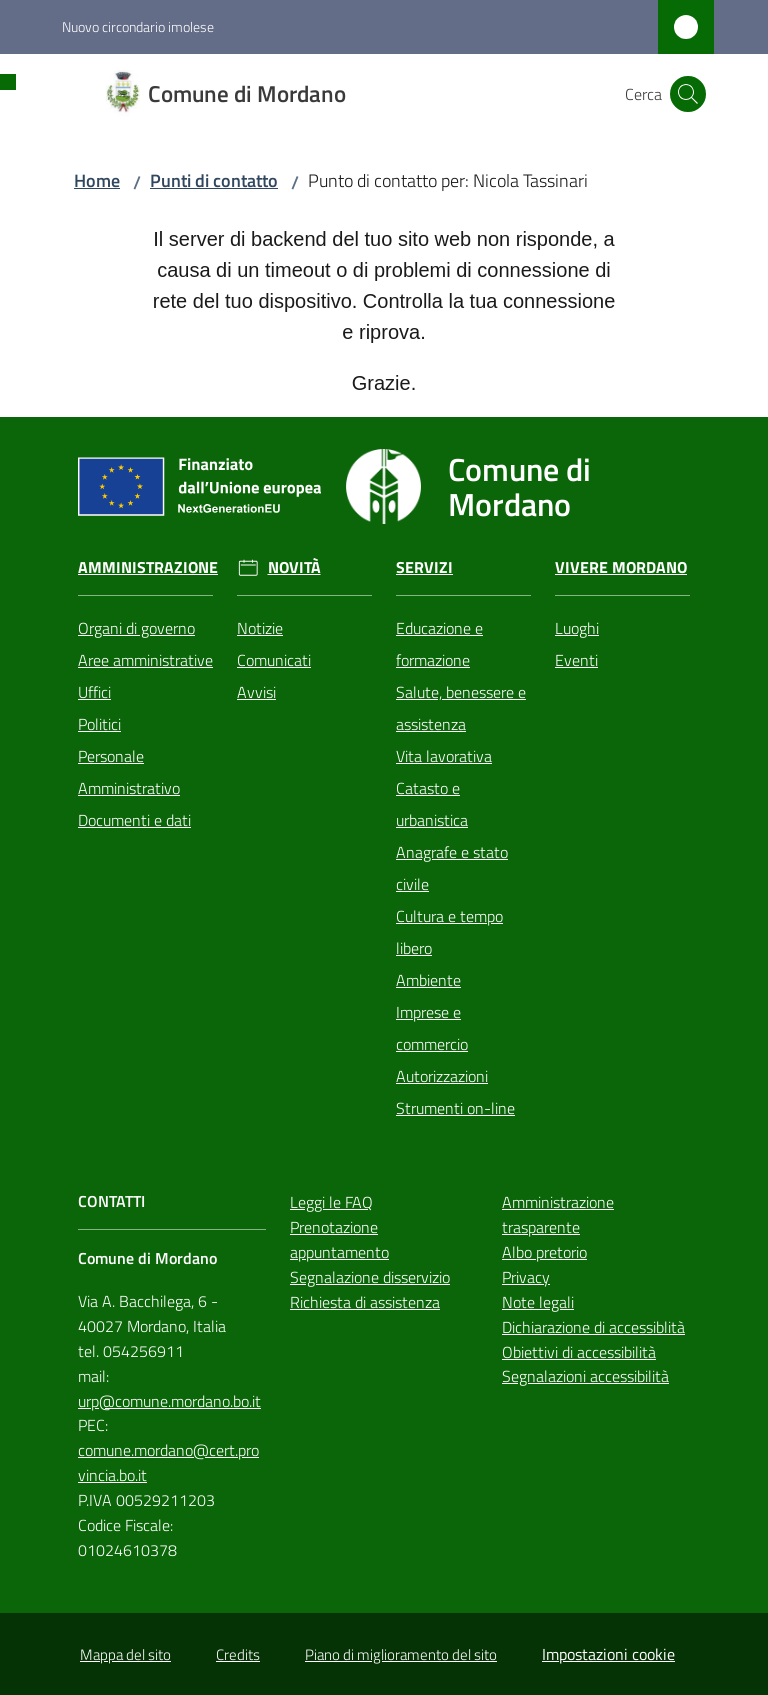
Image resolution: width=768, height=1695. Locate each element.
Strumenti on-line (455, 1108)
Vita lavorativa (444, 756)
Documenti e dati (134, 820)
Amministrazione (148, 567)
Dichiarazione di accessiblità (593, 1327)
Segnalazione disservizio (370, 1277)
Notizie (260, 628)
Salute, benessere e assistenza (461, 708)
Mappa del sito (125, 1654)
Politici (99, 724)
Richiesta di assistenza (365, 1302)
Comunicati (274, 660)
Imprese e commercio (432, 1028)
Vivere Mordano (621, 567)
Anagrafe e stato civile (452, 868)
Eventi (576, 660)
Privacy (526, 1277)
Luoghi (577, 628)
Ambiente (428, 980)
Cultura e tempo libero (449, 932)
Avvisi (256, 692)
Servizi (424, 567)
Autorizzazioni (442, 1076)
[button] (688, 94)
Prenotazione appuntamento (339, 1239)
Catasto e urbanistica (432, 804)
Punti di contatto (214, 180)
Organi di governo (136, 628)
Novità (294, 567)
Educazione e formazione (439, 644)
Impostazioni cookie (608, 1654)
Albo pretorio (544, 1252)
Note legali (538, 1302)
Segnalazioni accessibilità (585, 1376)
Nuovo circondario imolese (138, 26)
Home (97, 180)
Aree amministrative (145, 660)
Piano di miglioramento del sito (401, 1654)
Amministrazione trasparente (558, 1214)
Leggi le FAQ (331, 1202)
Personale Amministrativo (129, 772)
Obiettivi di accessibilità (579, 1352)
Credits (238, 1654)
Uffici (94, 692)
